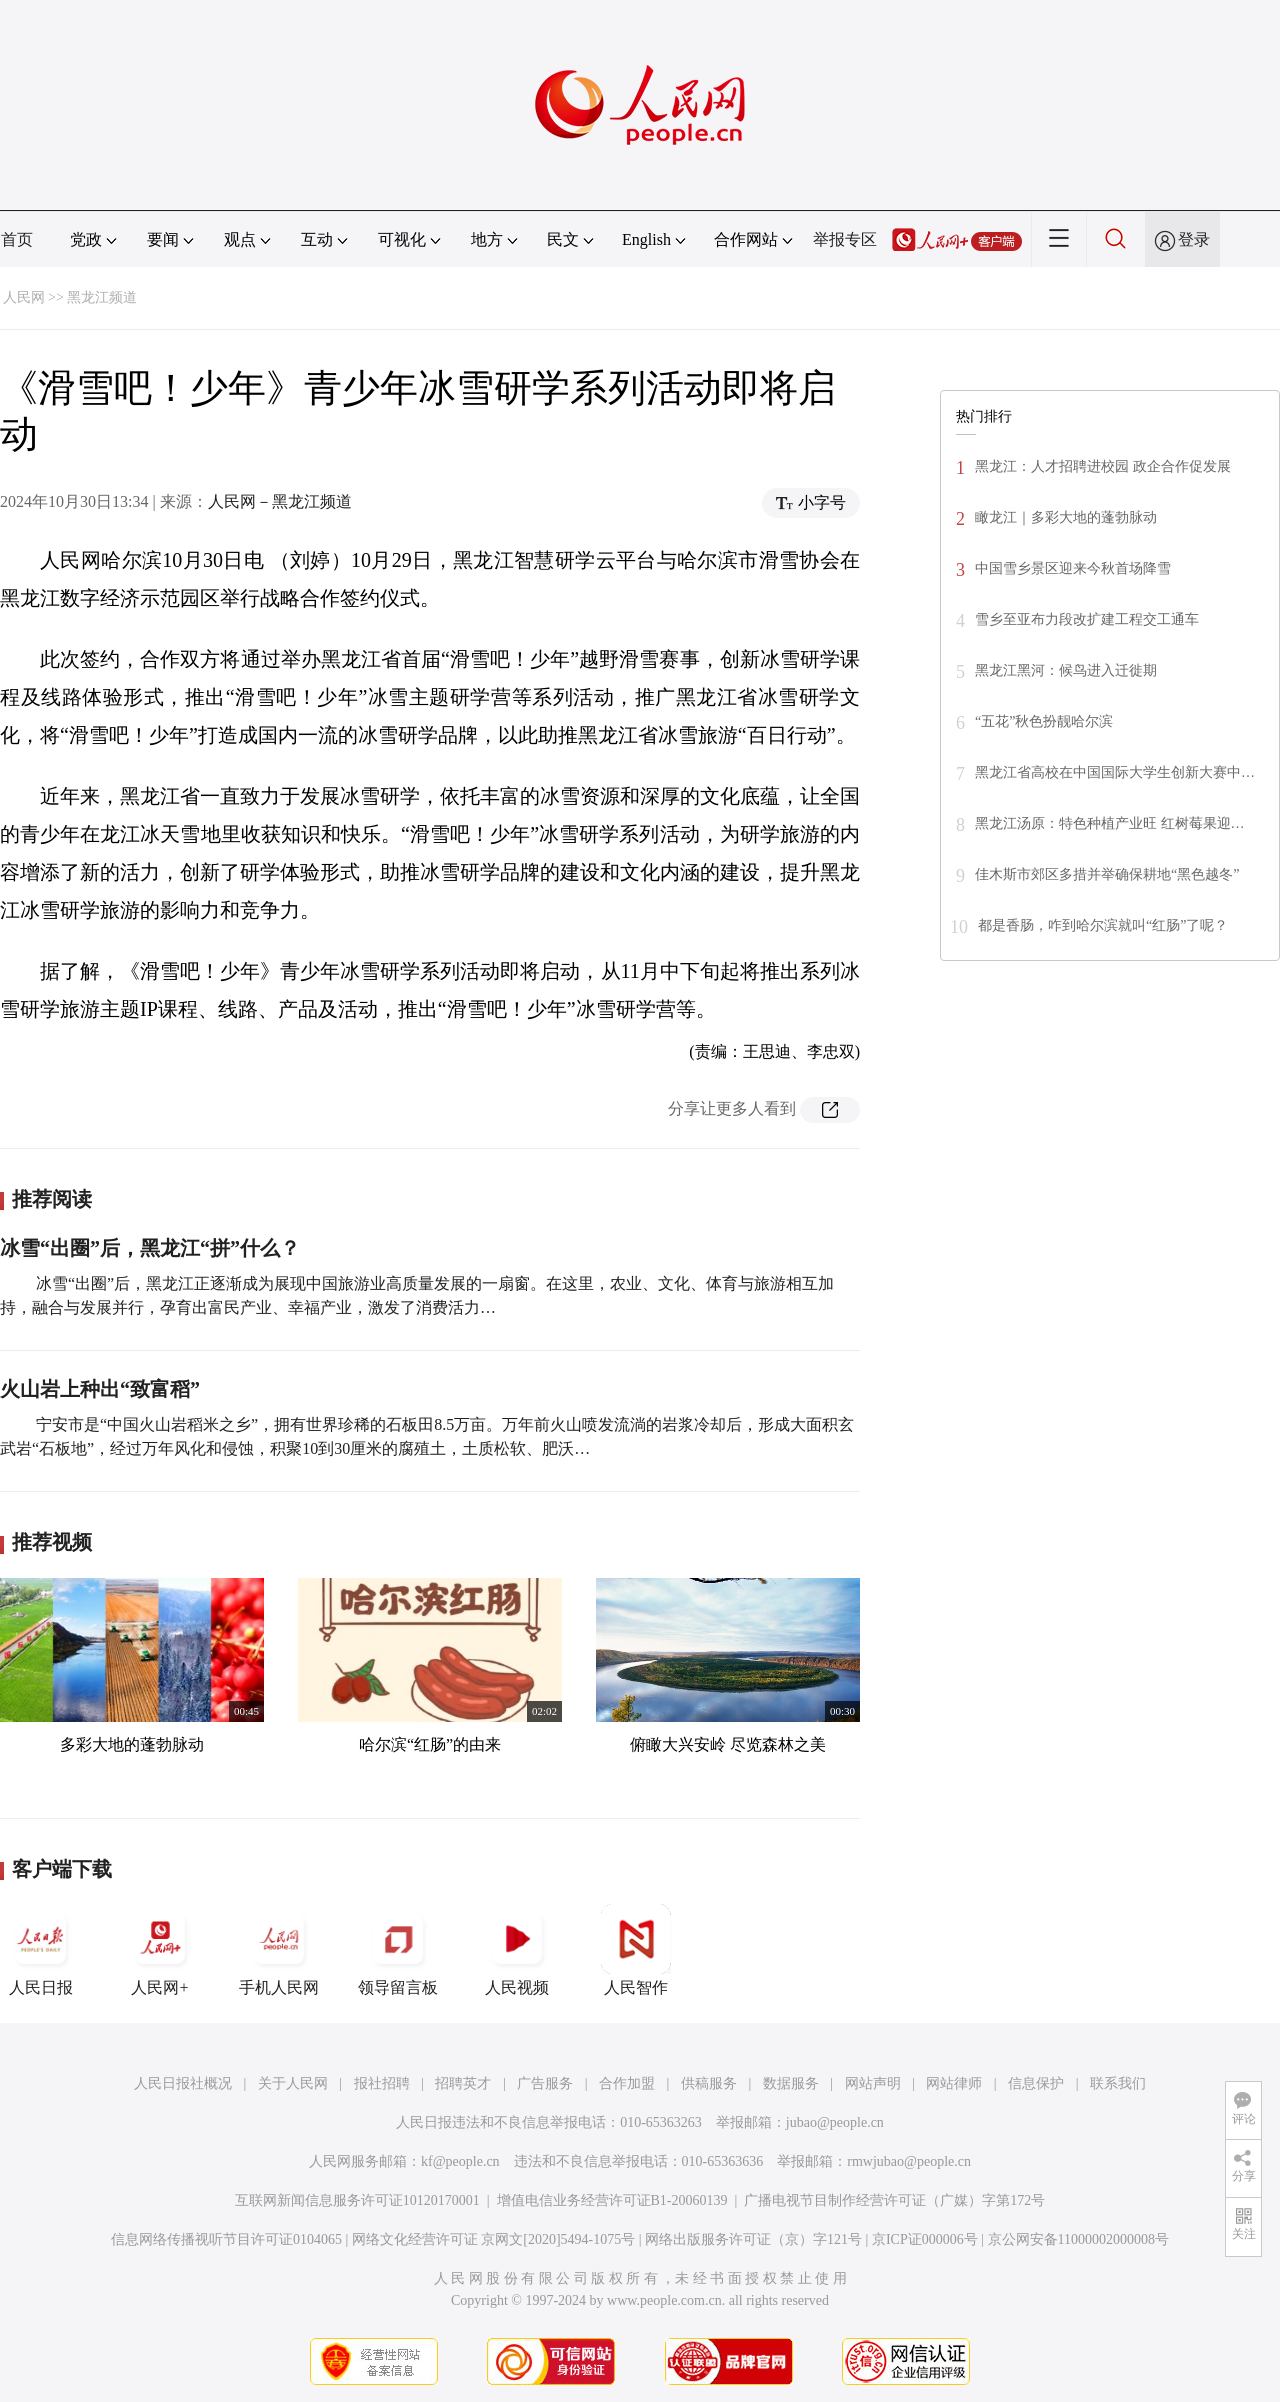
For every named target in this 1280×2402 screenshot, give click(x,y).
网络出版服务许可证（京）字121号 (753, 2239)
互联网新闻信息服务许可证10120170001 (357, 2200)
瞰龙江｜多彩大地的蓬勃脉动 (1066, 517)
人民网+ (160, 1950)
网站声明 (873, 2083)
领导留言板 (398, 1950)
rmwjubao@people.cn (909, 2161)
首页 (17, 239)
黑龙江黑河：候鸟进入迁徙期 (1066, 670)
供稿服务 (709, 2083)
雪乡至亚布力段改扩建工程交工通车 (1087, 619)
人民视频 (517, 1950)
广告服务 (545, 2083)
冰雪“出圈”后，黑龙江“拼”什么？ (150, 1248)
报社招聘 (382, 2083)
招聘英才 (463, 2083)
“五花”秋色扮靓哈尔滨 (1044, 721)
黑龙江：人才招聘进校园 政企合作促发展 (1103, 466)
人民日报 (41, 1950)
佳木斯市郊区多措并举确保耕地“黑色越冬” (1107, 874)
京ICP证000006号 (925, 2239)
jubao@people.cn (835, 2122)
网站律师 (954, 2083)
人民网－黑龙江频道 (280, 501)
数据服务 (791, 2083)
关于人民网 (293, 2083)
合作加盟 (627, 2083)
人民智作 (636, 1950)
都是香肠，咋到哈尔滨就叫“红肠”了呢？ (1103, 925)
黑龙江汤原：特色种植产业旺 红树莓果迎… (1110, 823)
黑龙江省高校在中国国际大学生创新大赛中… (1115, 772)
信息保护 (1036, 2083)
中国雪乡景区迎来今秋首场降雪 (1073, 568)
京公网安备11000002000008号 (1078, 2239)
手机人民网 (279, 1950)
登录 (1194, 239)
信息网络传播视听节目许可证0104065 (226, 2239)
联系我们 (1118, 2083)
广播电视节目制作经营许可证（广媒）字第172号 (894, 2200)
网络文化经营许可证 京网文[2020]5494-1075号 (494, 2239)
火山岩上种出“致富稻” (100, 1389)
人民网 (24, 297)
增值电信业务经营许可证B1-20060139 (612, 2200)
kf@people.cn (460, 2161)
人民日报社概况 (183, 2083)
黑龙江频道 (102, 297)
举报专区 (845, 239)
